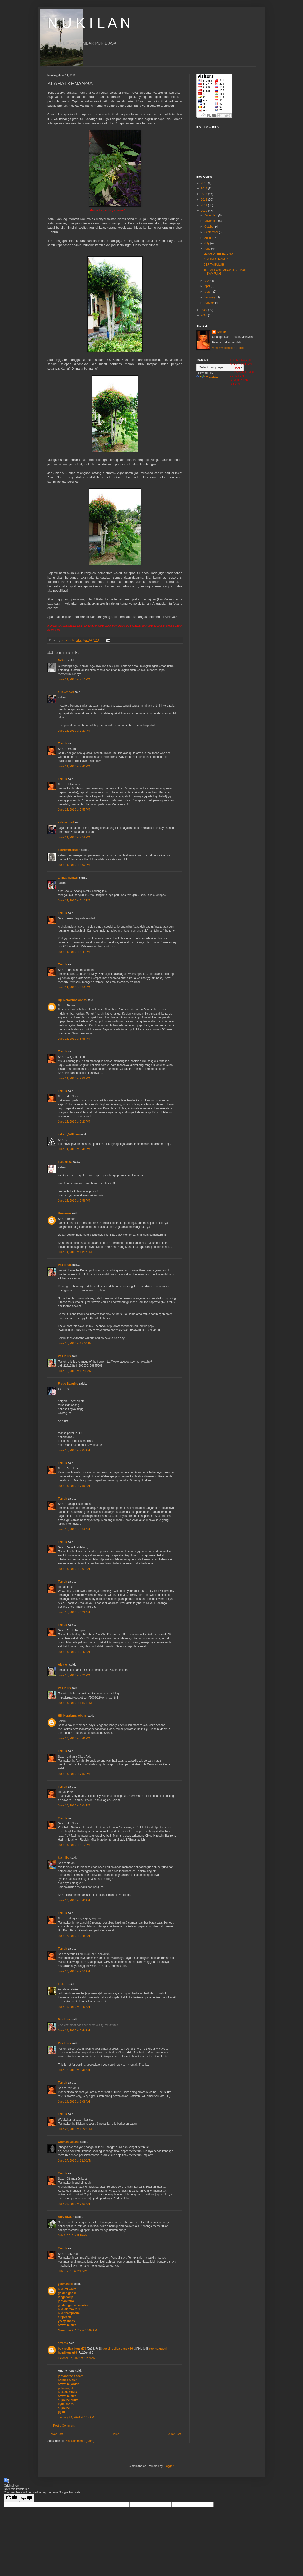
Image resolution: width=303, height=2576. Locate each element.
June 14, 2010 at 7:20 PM (74, 730)
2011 (204, 205)
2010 (204, 210)
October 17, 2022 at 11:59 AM (76, 2358)
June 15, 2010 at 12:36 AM (75, 1371)
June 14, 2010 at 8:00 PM (74, 865)
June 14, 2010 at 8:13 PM (74, 900)
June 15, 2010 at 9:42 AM (74, 1651)
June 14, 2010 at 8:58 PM (74, 1038)
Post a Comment (63, 2425)
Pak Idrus (64, 1265)
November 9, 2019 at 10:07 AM (77, 2330)
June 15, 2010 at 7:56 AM (74, 1486)
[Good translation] (11, 2498)
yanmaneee (65, 2284)
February (210, 297)
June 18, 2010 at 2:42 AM (74, 2007)
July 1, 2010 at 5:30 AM (72, 2235)
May (207, 280)
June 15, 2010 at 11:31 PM (75, 1702)
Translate (207, 377)
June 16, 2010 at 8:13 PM (74, 1844)
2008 (204, 315)
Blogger (168, 2466)
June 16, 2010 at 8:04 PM (74, 1805)
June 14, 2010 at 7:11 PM (74, 679)
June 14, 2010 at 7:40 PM (74, 766)
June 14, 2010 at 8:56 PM (74, 987)
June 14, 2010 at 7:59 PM (74, 837)
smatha (63, 2343)
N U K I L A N (88, 23)
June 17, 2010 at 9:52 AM (74, 1971)
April (207, 286)
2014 (204, 188)
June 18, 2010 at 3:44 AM (74, 2030)
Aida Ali (63, 1664)
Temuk (62, 743)
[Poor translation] (26, 2498)
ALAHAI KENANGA (216, 259)
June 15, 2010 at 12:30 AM (75, 1343)
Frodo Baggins (68, 1383)
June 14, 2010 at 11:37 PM (75, 1252)
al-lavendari (66, 692)
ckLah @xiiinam (69, 1134)
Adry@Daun (66, 2216)
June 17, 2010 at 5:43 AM (74, 1900)
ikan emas (65, 1162)
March (208, 291)
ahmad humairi (68, 877)
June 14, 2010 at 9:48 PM (74, 1149)
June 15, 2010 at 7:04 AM (74, 1450)
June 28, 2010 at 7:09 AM (74, 2204)
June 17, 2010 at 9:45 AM (74, 1936)
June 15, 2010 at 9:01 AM (74, 1568)
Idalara (62, 1984)
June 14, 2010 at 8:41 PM (74, 952)
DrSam (62, 660)
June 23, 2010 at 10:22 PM (75, 2129)
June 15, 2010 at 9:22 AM (74, 1612)
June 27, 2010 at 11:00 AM (75, 2160)
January (209, 302)
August (209, 237)
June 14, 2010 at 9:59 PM (74, 1200)
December (211, 215)
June (207, 248)
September (211, 232)
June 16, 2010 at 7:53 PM (74, 1774)
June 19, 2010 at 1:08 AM (74, 2101)
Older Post (174, 2434)
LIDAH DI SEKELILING (218, 253)
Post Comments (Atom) (79, 2441)
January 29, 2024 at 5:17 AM (76, 2417)
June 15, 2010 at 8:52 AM (74, 1529)
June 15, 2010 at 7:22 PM (74, 1675)
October (209, 226)
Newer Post (56, 2434)
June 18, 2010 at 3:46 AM (74, 2070)
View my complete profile (228, 347)
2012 (204, 199)
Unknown (64, 1213)
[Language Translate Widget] (220, 367)
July (207, 243)
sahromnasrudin (69, 850)
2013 (204, 194)
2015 (204, 183)
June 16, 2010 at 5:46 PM (74, 1738)
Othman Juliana (68, 2142)
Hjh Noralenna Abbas (72, 1000)
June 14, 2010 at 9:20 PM (74, 1121)
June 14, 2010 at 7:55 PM (74, 809)
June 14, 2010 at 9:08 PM (74, 1078)
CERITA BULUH (214, 264)
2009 (204, 310)
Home (115, 2434)
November (211, 221)
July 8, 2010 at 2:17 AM (72, 2271)
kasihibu (64, 1857)
